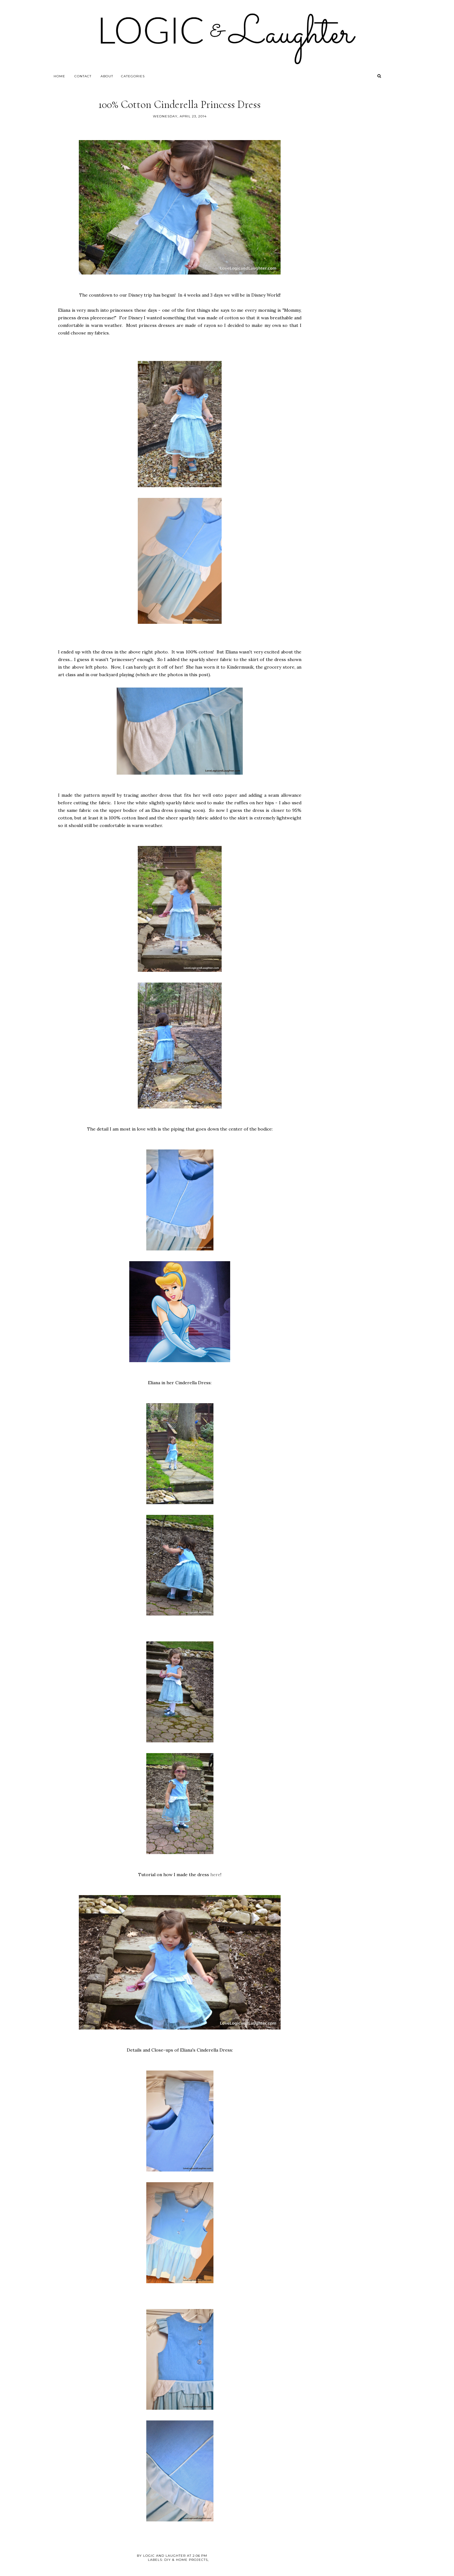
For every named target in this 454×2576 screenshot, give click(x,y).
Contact (82, 76)
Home (59, 76)
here (215, 1874)
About (107, 76)
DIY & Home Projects (186, 2560)
